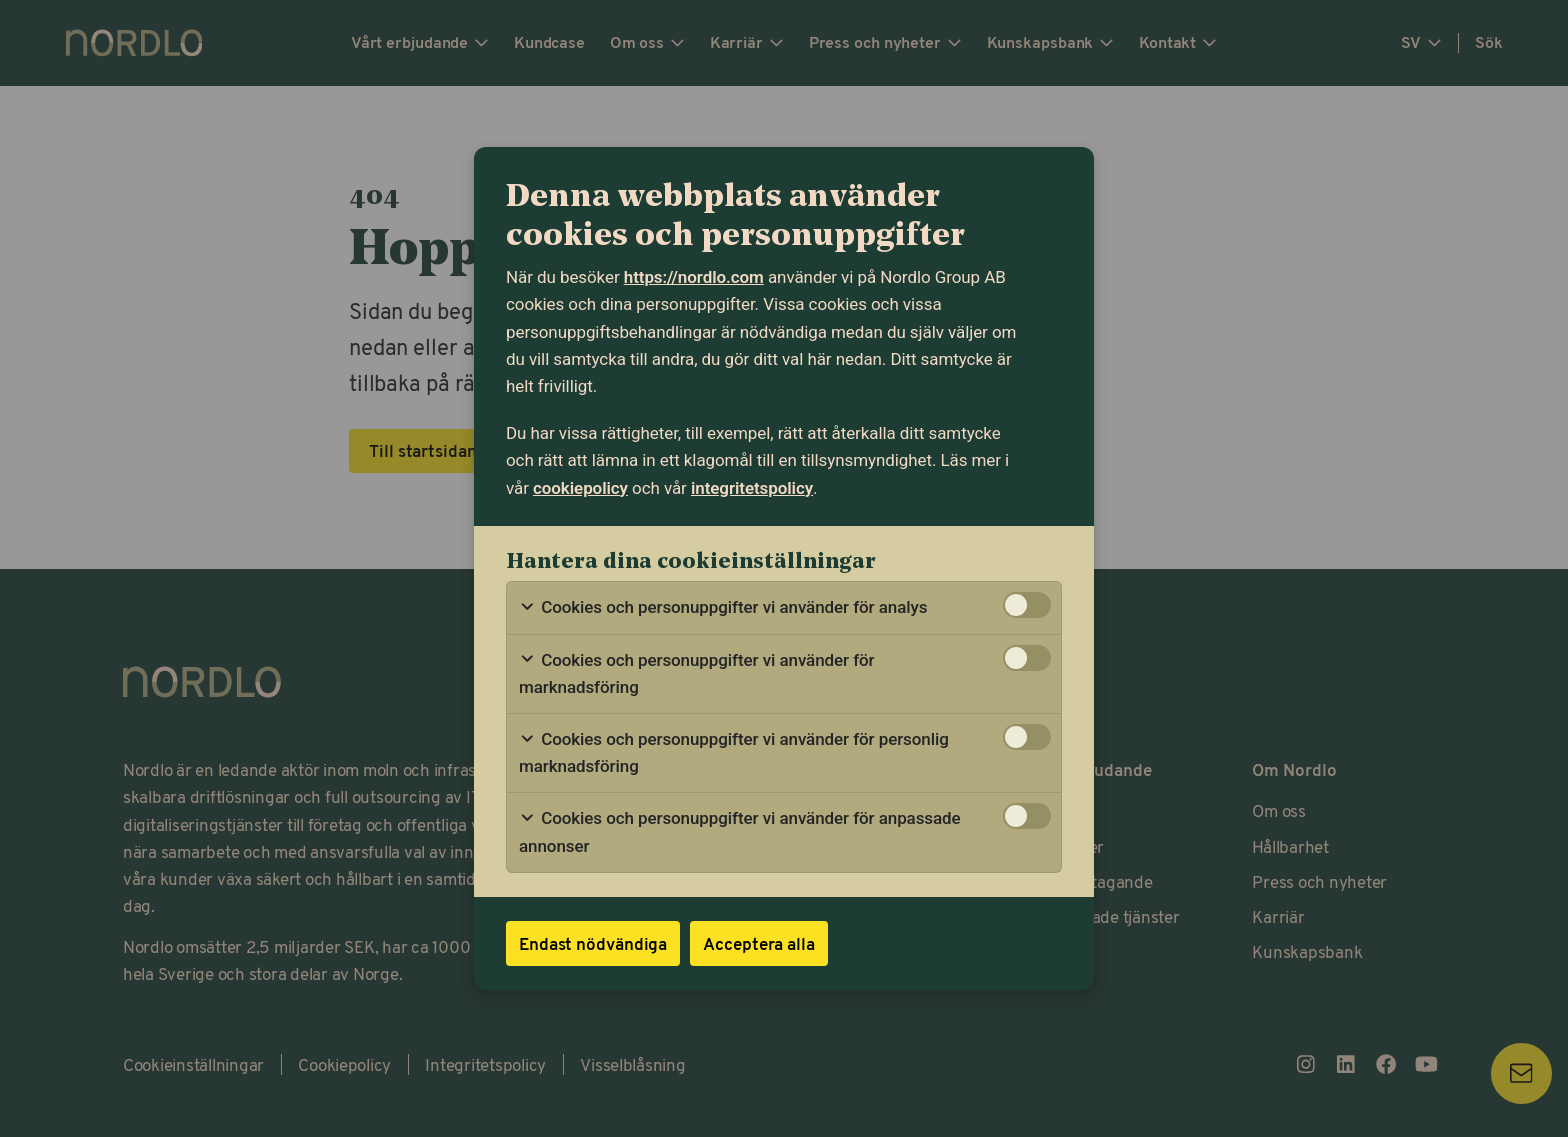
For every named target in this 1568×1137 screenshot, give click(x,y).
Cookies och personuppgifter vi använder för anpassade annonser (740, 831)
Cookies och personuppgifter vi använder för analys (723, 607)
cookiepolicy (580, 488)
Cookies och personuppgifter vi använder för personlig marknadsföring (734, 752)
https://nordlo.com (694, 277)
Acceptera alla (759, 943)
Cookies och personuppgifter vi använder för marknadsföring (697, 673)
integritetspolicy (752, 488)
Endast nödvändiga (593, 943)
